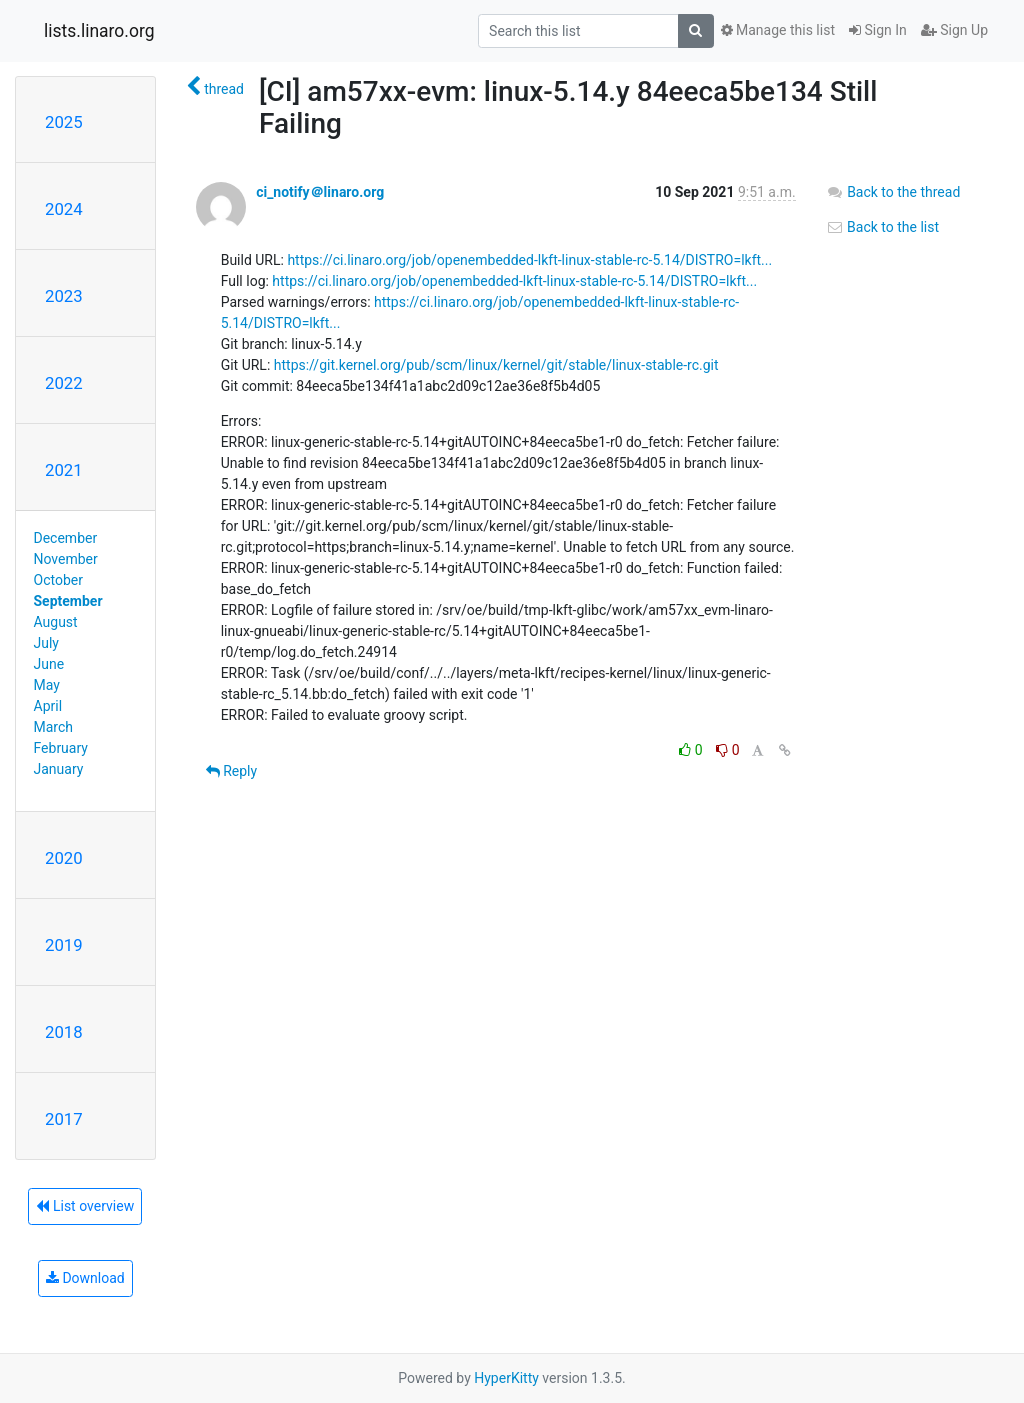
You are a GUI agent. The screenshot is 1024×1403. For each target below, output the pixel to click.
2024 (64, 209)
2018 (64, 1032)
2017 (64, 1119)
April (48, 706)
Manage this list (778, 30)
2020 (64, 858)
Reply (231, 771)
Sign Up (954, 30)
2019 (64, 945)
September (68, 601)
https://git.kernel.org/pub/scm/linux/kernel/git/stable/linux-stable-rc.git (496, 365)
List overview (85, 1206)
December (66, 538)
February (61, 748)
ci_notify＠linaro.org (320, 192)
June (49, 664)
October (58, 580)
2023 (64, 296)
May (47, 685)
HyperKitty (506, 1378)
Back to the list (882, 227)
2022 (64, 383)
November (66, 559)
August (56, 622)
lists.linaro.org (99, 31)
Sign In (878, 30)
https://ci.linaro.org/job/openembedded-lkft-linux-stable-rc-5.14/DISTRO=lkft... (529, 260)
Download (85, 1278)
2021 (64, 470)
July (46, 643)
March (54, 727)
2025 (64, 122)
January (59, 769)
